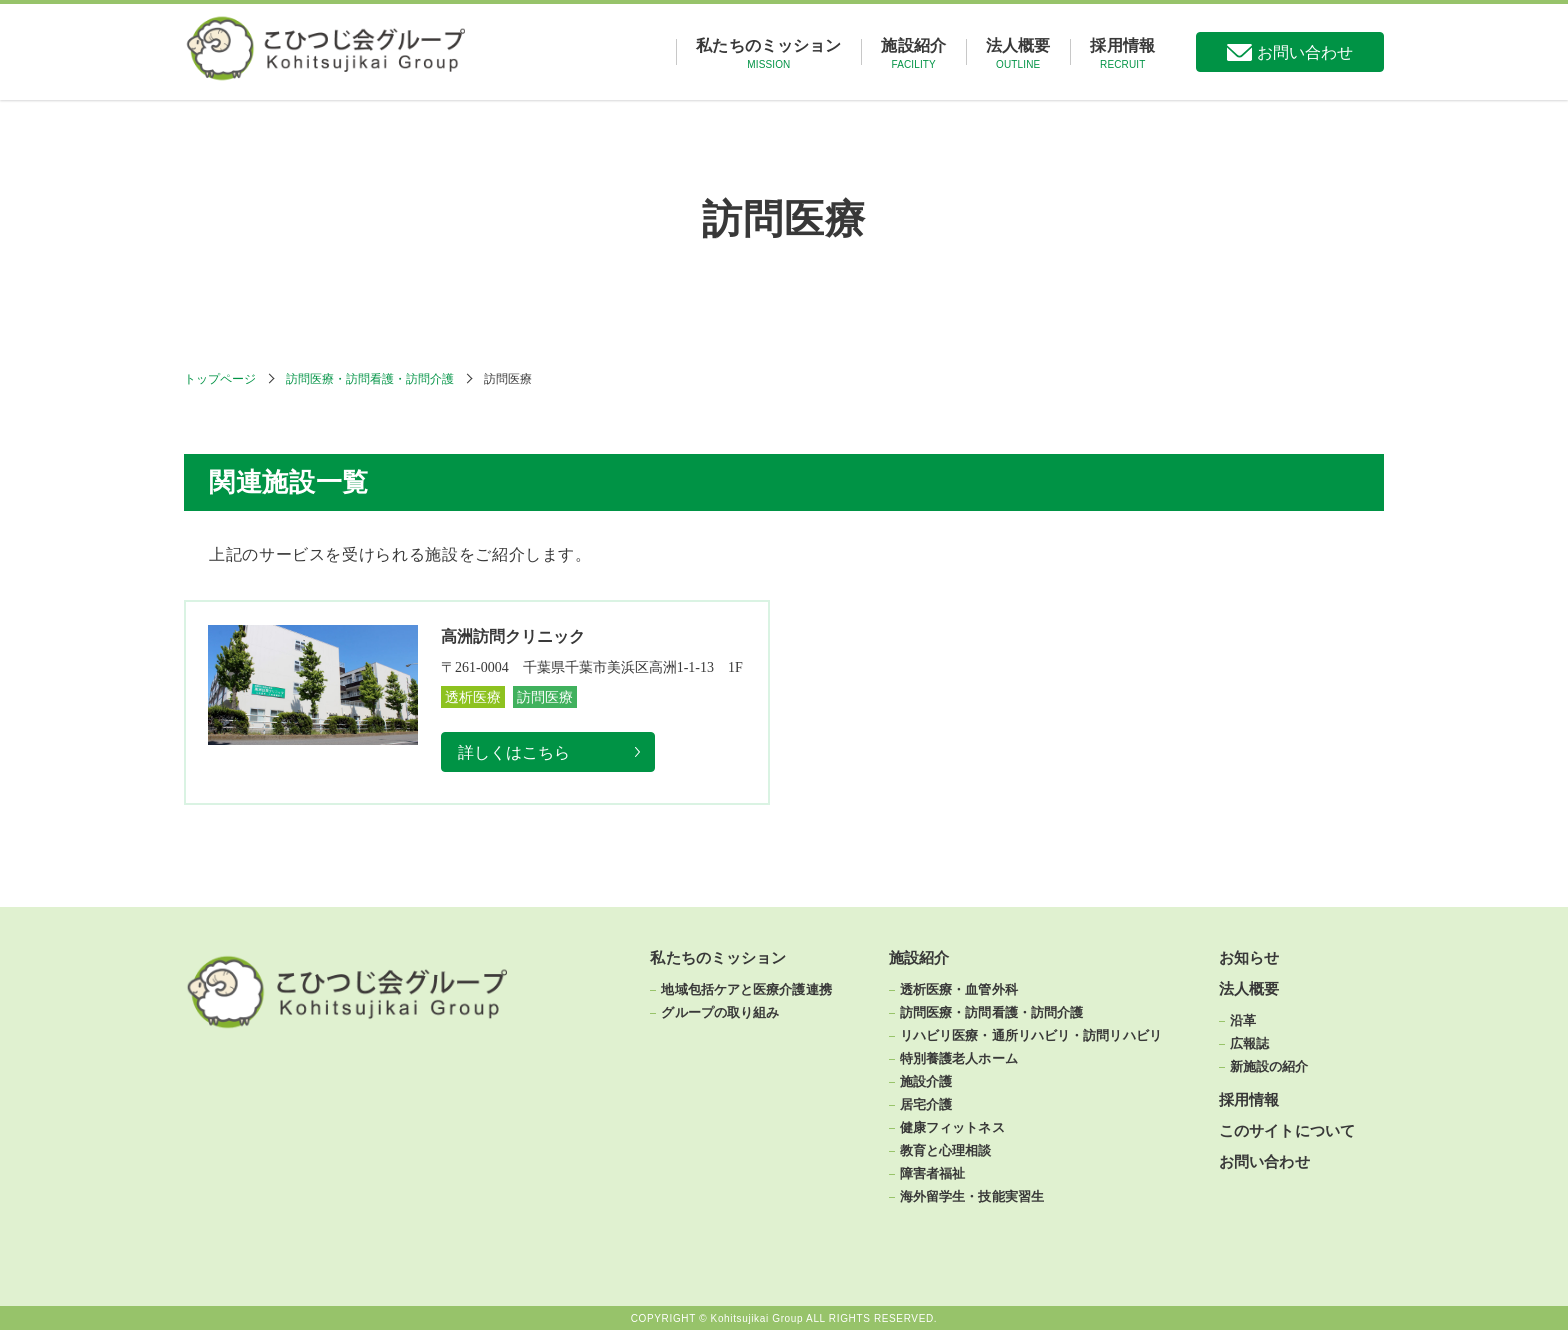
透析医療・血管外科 (959, 989)
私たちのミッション (768, 53)
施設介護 (926, 1081)
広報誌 (1249, 1043)
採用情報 (1122, 53)
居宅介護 (926, 1104)
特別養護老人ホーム (959, 1058)
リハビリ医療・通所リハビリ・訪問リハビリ (1031, 1035)
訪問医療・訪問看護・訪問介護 (370, 379)
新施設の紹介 (1269, 1066)
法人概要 (1018, 53)
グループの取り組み (720, 1012)
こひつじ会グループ (348, 52)
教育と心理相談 (946, 1150)
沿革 (1243, 1020)
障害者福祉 (933, 1173)
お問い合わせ (1305, 52)
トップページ (220, 379)
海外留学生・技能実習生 (972, 1196)
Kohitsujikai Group (757, 1318)
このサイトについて (1287, 1130)
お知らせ (1249, 957)
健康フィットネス (952, 1127)
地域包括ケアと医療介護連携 (746, 989)
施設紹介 (913, 53)
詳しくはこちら (514, 752)
